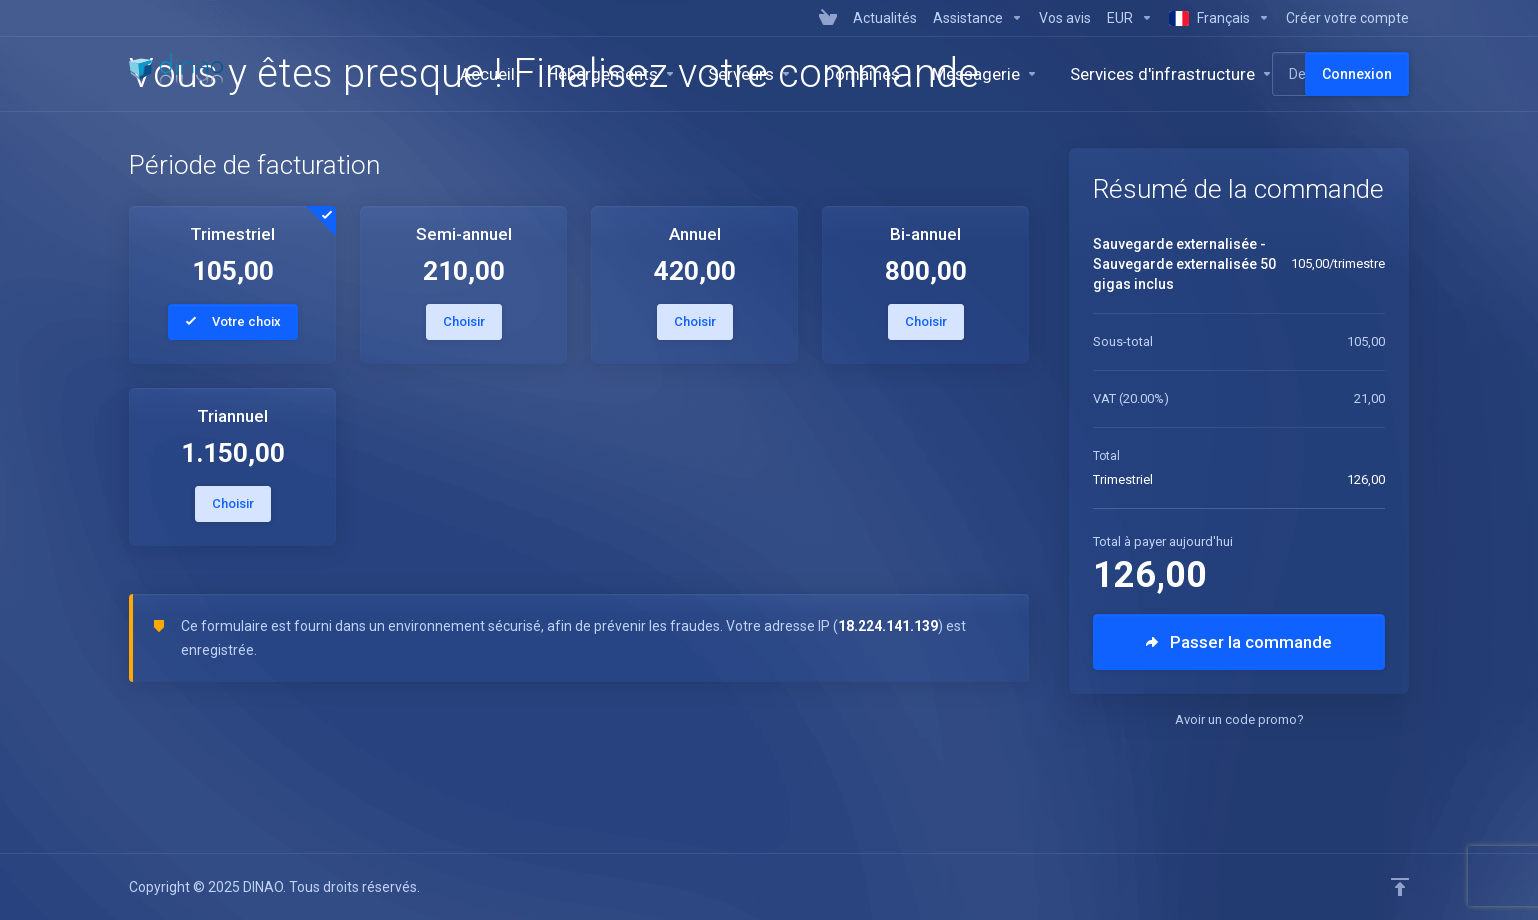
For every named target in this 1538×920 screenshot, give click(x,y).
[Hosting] (611, 74)
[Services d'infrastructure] (1171, 74)
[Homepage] (487, 74)
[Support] (978, 18)
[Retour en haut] (1400, 887)
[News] (885, 18)
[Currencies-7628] (1130, 18)
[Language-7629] (1219, 18)
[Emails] (985, 74)
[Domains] (862, 74)
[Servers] (750, 74)
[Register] (1343, 18)
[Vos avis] (1065, 18)
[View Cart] (828, 18)
